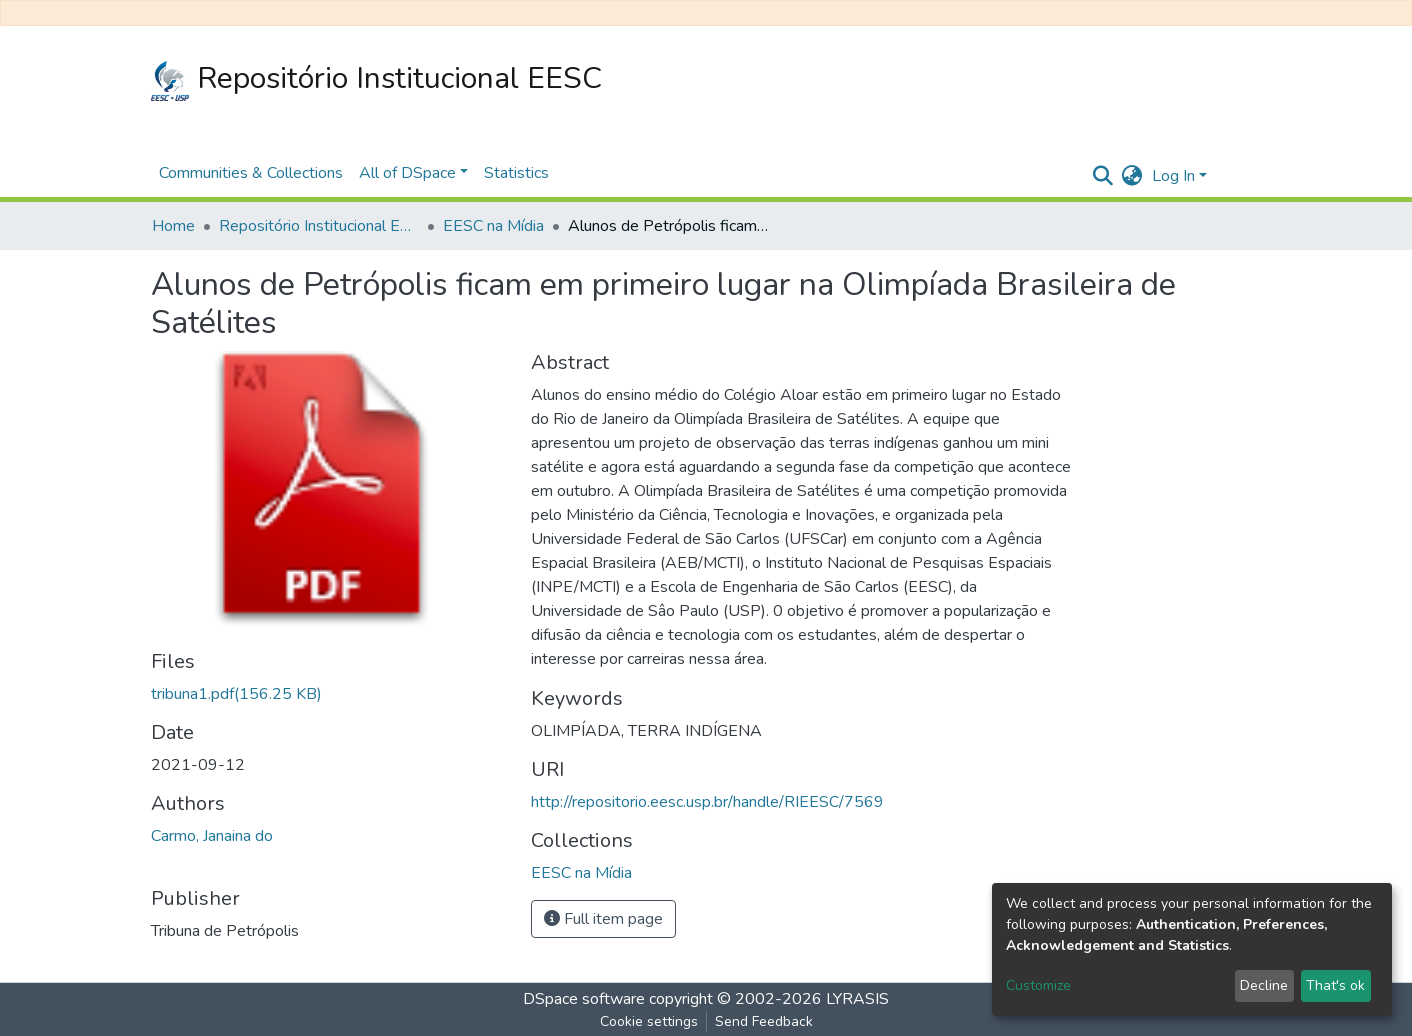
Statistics (516, 173)
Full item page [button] (603, 919)
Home (173, 226)
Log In (1173, 176)
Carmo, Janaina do (212, 836)
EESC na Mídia (493, 226)
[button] (1131, 176)
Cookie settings (649, 1021)
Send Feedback (764, 1021)
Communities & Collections (251, 173)
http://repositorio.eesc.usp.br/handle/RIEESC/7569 (707, 802)
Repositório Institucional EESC (376, 79)
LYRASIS (857, 999)
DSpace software (584, 999)
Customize (1038, 985)
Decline (1264, 985)
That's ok (1335, 985)
